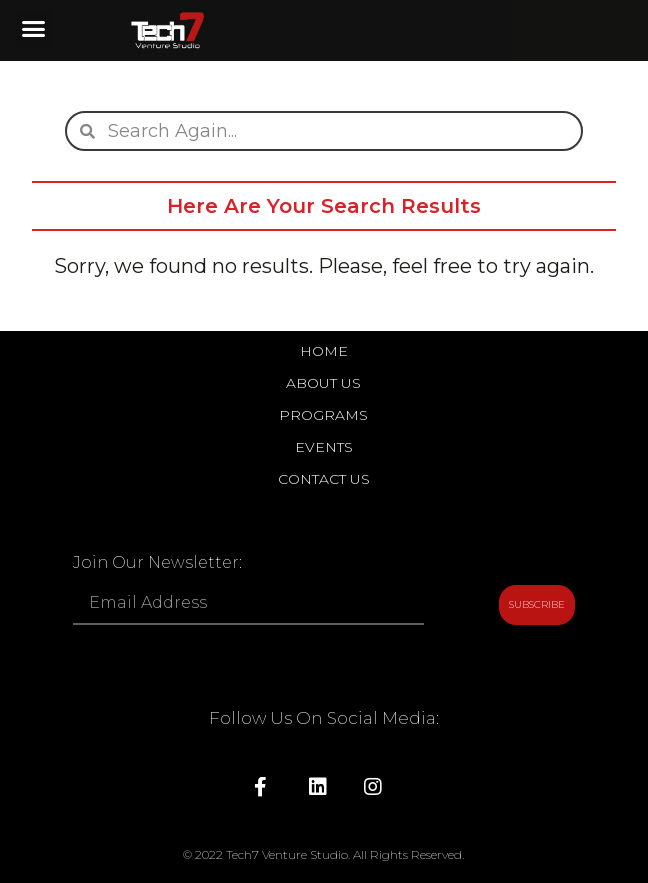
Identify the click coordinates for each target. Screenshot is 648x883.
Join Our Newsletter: (157, 563)
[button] (34, 29)
